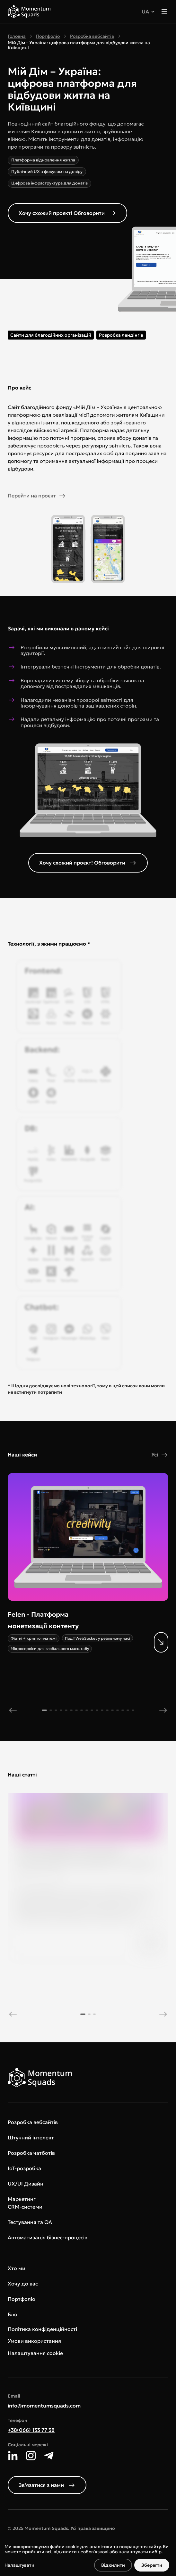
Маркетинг (22, 2199)
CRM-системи (25, 2206)
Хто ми (16, 2268)
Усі (159, 1454)
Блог (14, 2314)
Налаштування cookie (35, 2353)
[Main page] (29, 11)
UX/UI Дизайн (25, 2183)
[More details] (81, 1631)
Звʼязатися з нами (47, 2485)
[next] (163, 1710)
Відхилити (113, 2565)
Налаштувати (19, 2565)
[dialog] (88, 2558)
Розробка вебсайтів (92, 36)
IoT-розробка (24, 2168)
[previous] (13, 1710)
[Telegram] (49, 2455)
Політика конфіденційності (42, 2329)
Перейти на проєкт (37, 495)
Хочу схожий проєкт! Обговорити (67, 213)
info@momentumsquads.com (44, 2405)
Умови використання (34, 2341)
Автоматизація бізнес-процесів (47, 2237)
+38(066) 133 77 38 (31, 2430)
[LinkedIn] (13, 2455)
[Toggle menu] (164, 11)
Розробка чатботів (31, 2153)
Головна (17, 36)
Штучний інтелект (31, 2137)
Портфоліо (48, 36)
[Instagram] (31, 2455)
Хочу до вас (23, 2283)
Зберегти (151, 2565)
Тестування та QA (30, 2222)
